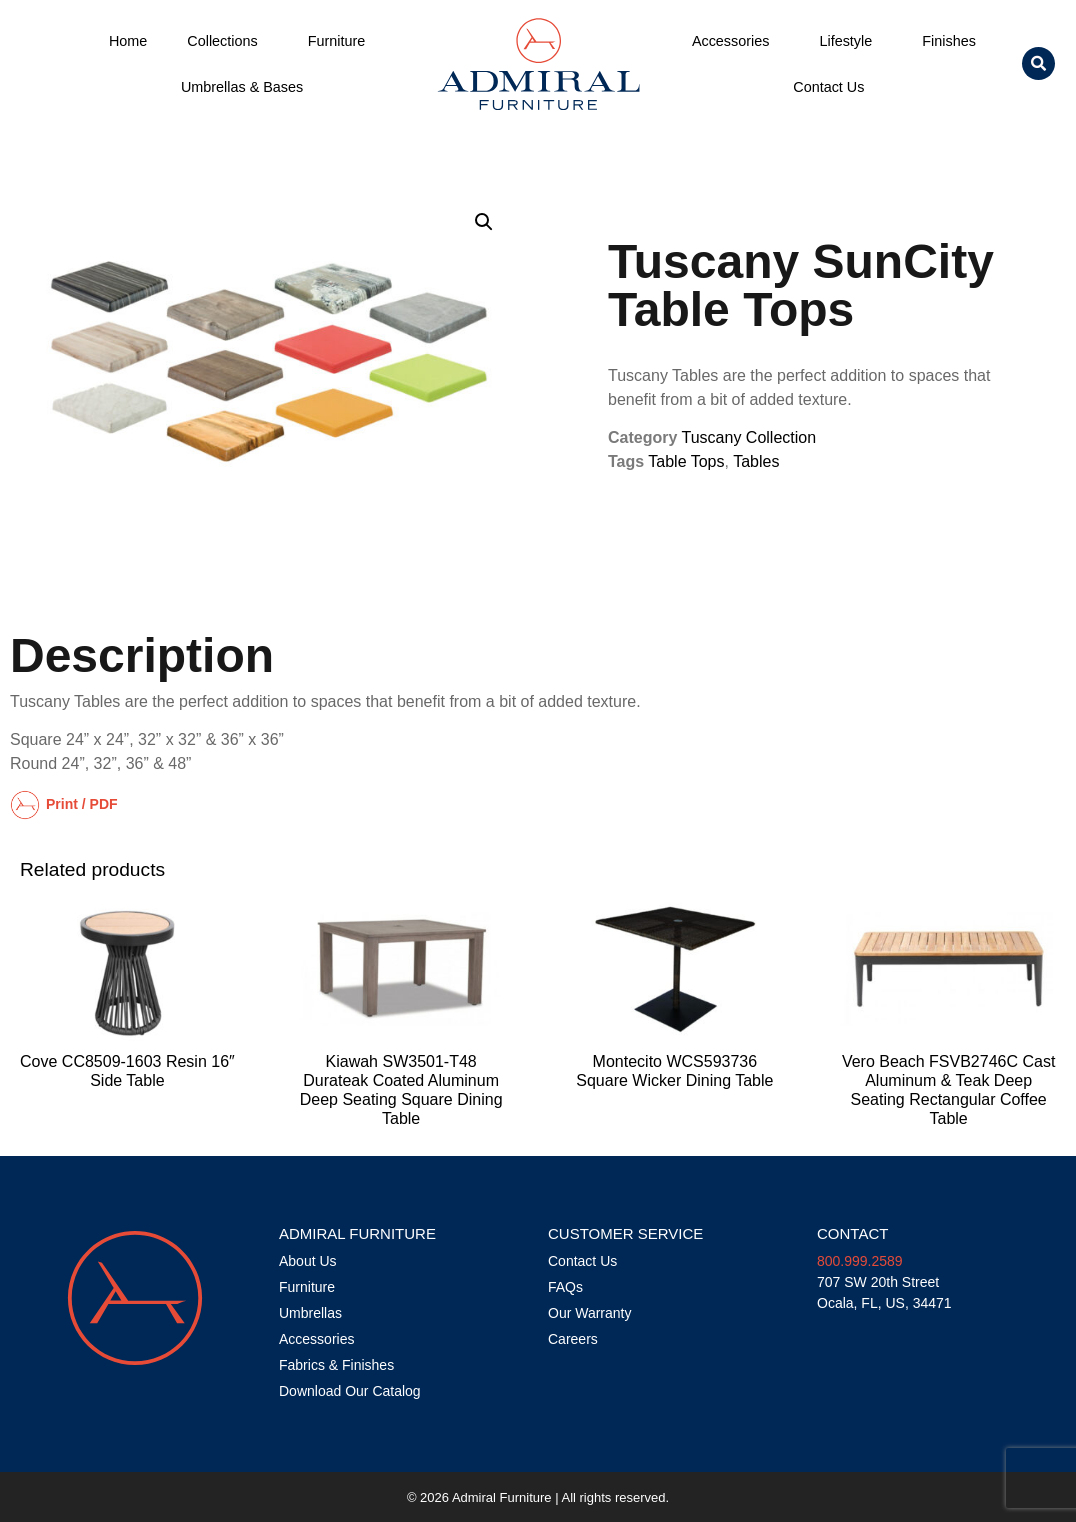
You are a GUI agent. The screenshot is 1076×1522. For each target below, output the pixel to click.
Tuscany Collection (749, 437)
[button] (1038, 63)
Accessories (736, 41)
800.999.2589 (860, 1261)
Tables (756, 461)
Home (128, 41)
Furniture (342, 41)
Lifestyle (850, 41)
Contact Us (833, 87)
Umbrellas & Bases (242, 87)
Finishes (949, 41)
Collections (227, 41)
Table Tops (686, 461)
